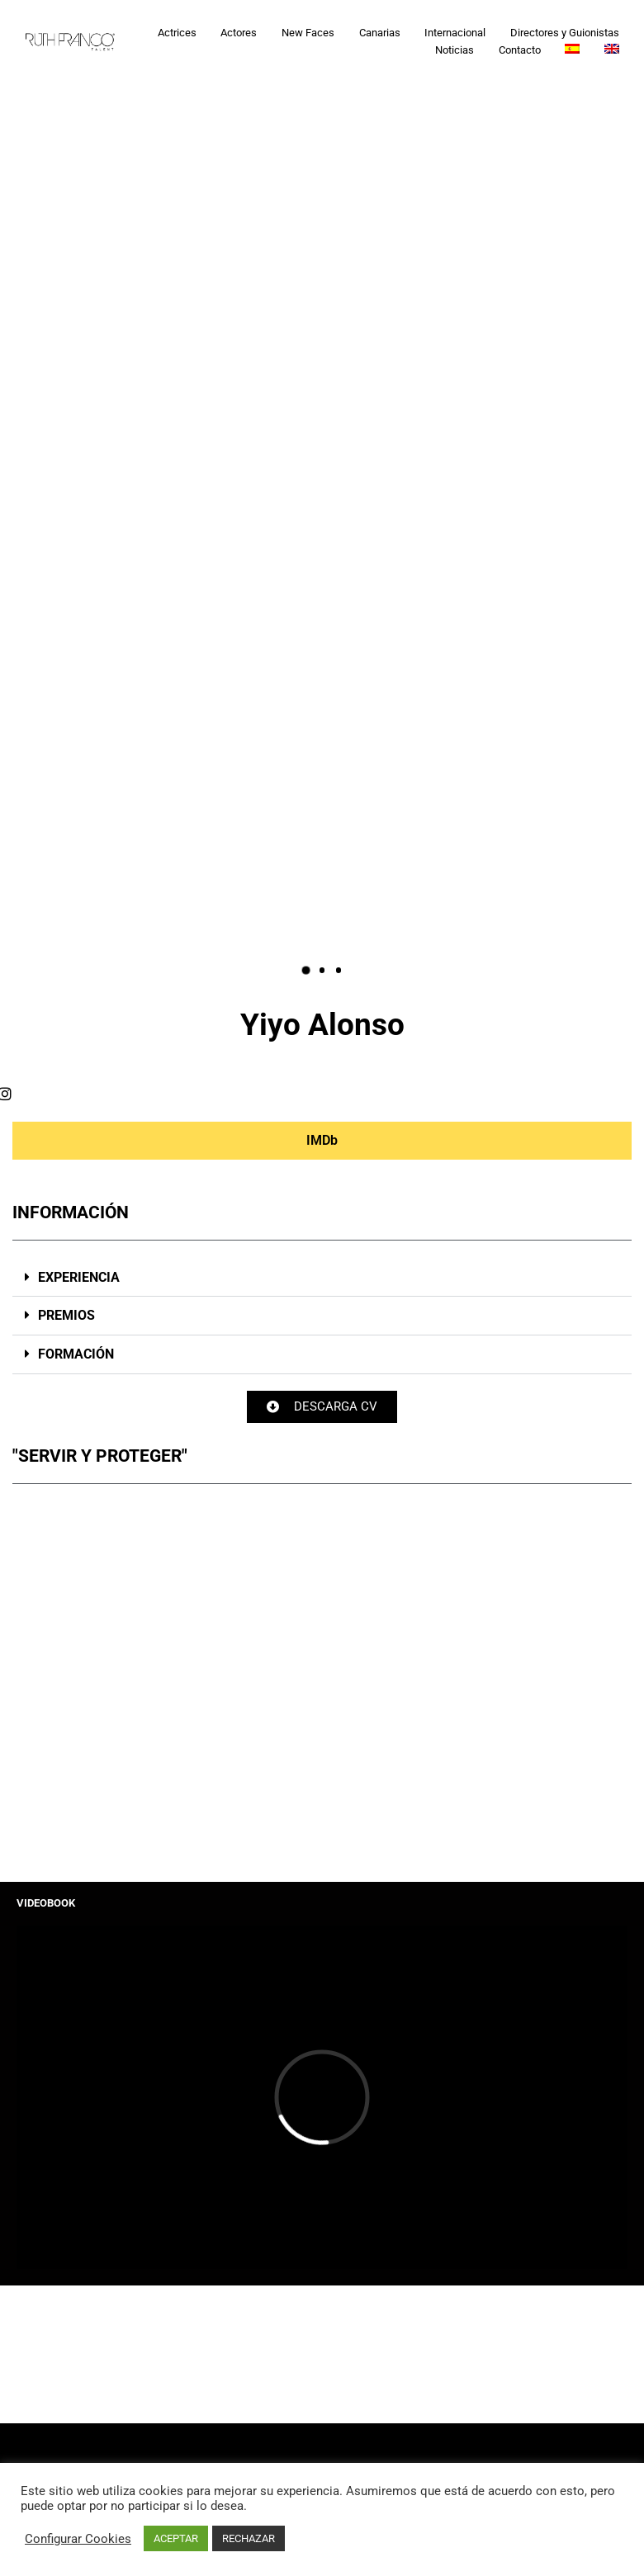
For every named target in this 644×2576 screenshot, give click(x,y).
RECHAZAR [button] (248, 2538)
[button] (306, 970)
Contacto (520, 50)
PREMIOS (66, 1315)
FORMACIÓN (76, 1354)
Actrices (177, 32)
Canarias (379, 32)
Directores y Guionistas (564, 32)
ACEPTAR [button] (176, 2538)
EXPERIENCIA (79, 1277)
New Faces (308, 32)
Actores (238, 32)
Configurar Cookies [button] (78, 2538)
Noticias (454, 50)
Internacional (454, 32)
